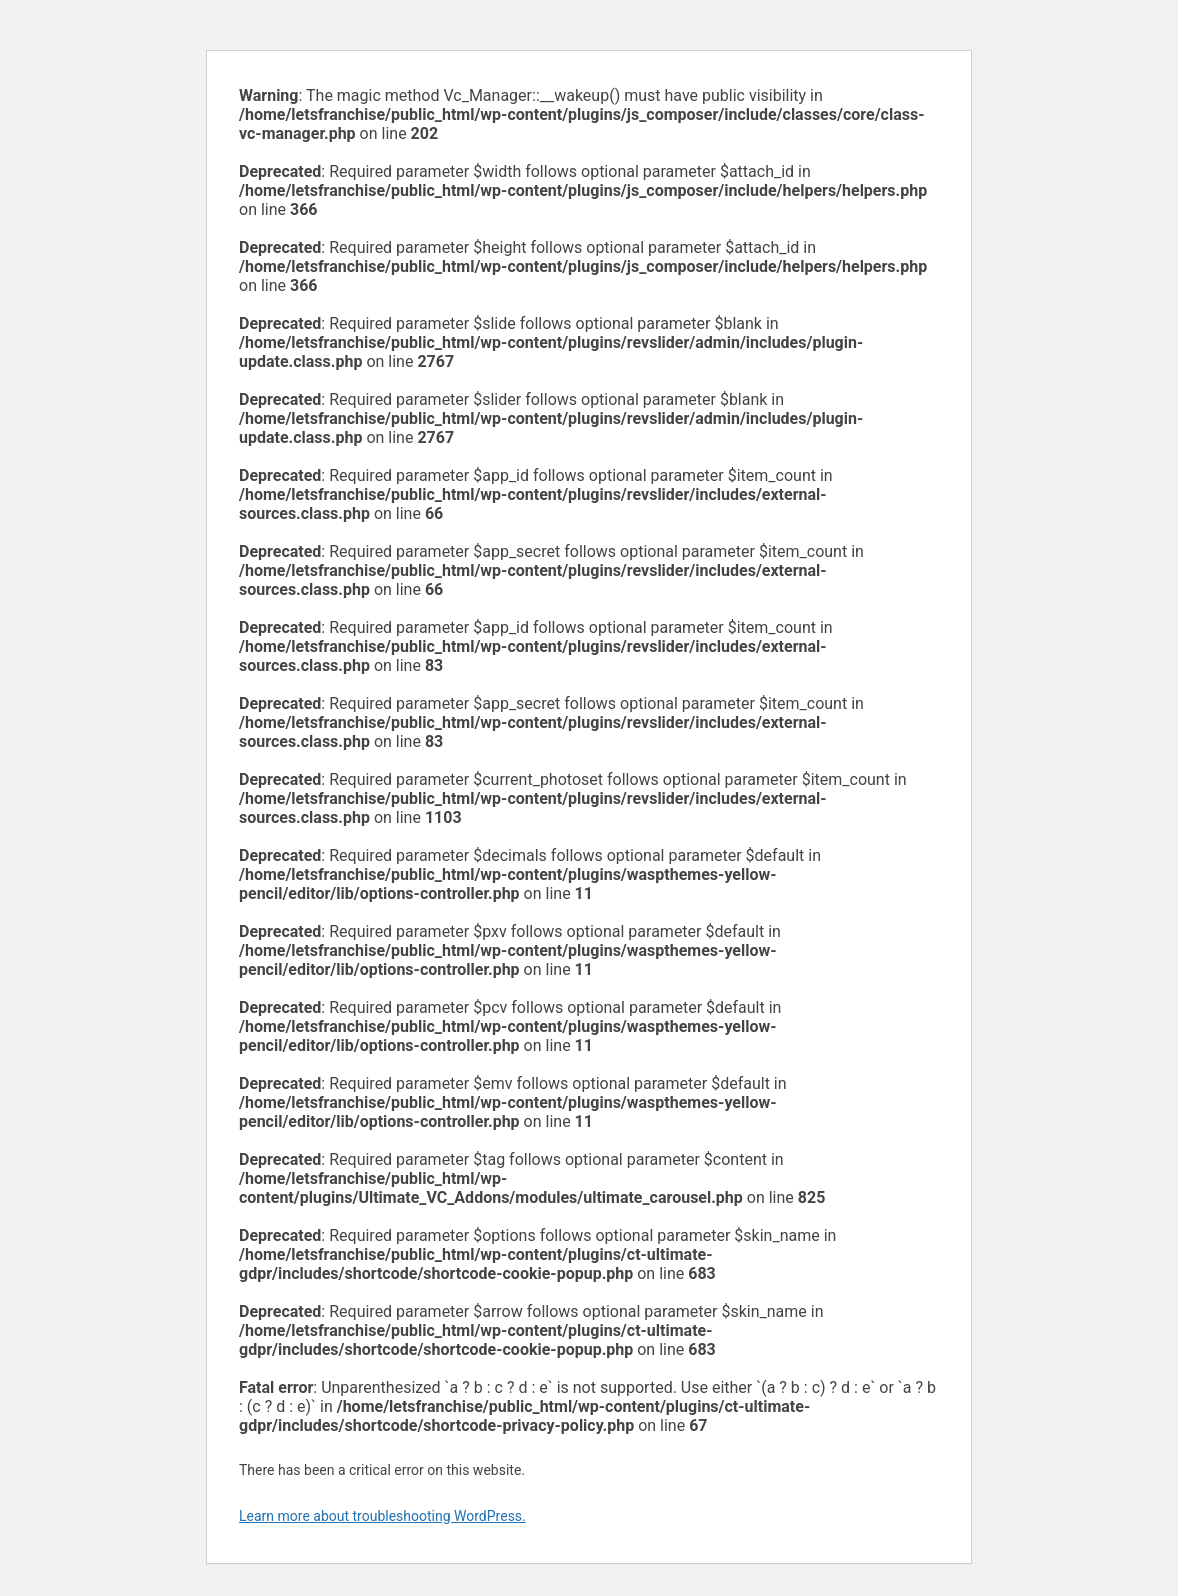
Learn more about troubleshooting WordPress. (382, 1516)
